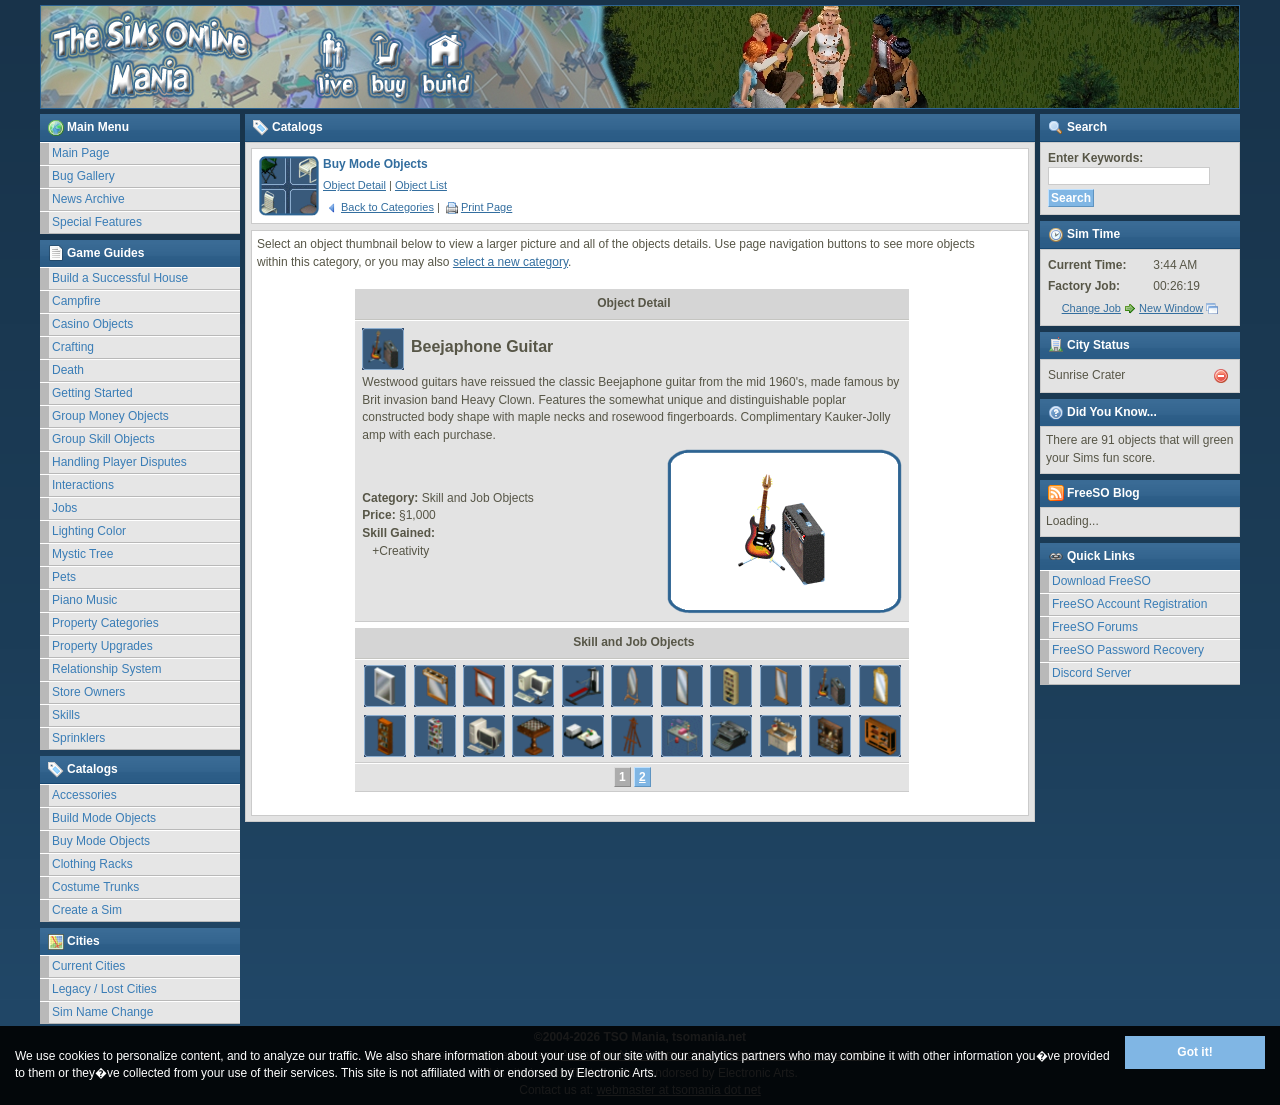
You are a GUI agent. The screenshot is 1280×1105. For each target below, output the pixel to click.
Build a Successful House (120, 278)
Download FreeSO (1101, 581)
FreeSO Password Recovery (1128, 650)
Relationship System (106, 669)
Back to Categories (380, 207)
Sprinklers (78, 738)
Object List (421, 185)
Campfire (76, 301)
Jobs (64, 508)
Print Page (479, 207)
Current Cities (88, 966)
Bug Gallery (83, 176)
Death (68, 370)
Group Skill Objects (103, 439)
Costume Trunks (95, 887)
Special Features (97, 222)
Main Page (80, 153)
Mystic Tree (82, 554)
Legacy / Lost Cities (104, 989)
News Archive (88, 199)
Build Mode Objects (104, 818)
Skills (66, 715)
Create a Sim (87, 910)
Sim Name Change (102, 1012)
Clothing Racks (92, 864)
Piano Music (84, 600)
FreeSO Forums (1095, 627)
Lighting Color (89, 531)
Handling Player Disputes (119, 462)
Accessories (84, 795)
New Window (1171, 308)
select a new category (510, 262)
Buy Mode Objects (101, 841)
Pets (64, 577)
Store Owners (88, 692)
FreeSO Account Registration (1129, 604)
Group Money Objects (110, 416)
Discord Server (1091, 673)
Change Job (1091, 308)
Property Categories (105, 623)
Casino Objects (92, 324)
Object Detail (354, 185)
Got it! (1194, 1052)
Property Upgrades (102, 646)
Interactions (83, 485)
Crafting (73, 347)
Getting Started (92, 393)
